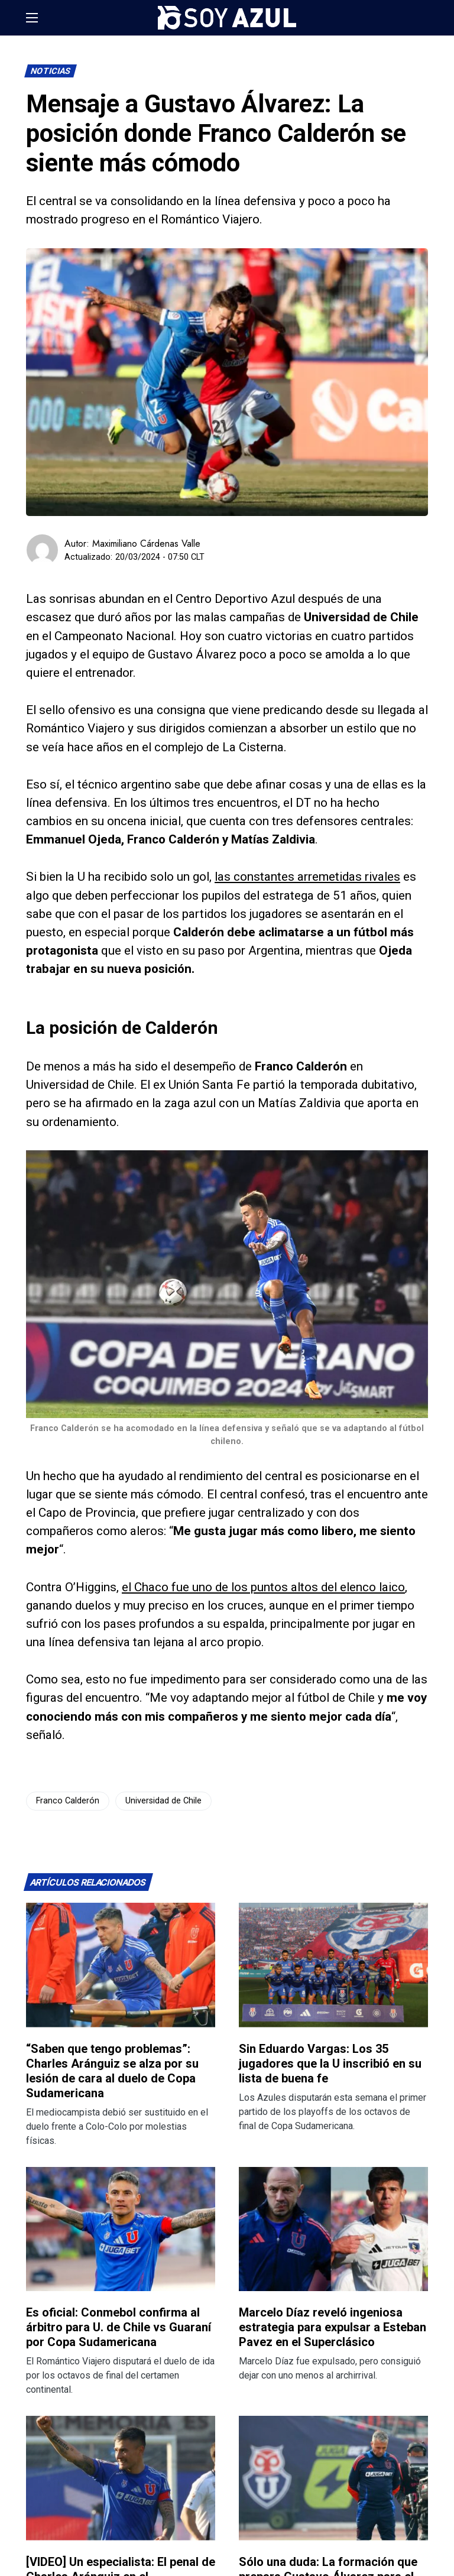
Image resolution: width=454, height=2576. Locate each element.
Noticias (51, 71)
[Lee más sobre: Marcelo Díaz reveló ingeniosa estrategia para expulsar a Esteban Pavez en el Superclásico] (333, 2229)
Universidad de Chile (163, 1801)
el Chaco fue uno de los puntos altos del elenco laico (263, 1587)
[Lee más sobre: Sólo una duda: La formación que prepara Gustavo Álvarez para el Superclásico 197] (333, 2478)
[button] (32, 17)
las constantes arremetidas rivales (307, 877)
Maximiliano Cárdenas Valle (146, 543)
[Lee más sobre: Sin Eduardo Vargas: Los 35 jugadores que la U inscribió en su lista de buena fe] (333, 1965)
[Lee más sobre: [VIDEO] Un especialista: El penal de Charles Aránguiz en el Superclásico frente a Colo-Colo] (120, 2478)
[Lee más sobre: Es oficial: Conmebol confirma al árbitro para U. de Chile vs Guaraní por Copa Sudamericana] (120, 2229)
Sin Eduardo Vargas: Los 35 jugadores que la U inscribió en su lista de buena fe (330, 2063)
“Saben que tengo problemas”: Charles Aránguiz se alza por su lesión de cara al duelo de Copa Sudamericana (112, 2071)
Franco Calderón (67, 1801)
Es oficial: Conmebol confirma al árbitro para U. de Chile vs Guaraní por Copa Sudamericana (118, 2327)
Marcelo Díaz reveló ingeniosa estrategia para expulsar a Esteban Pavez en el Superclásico (332, 2327)
